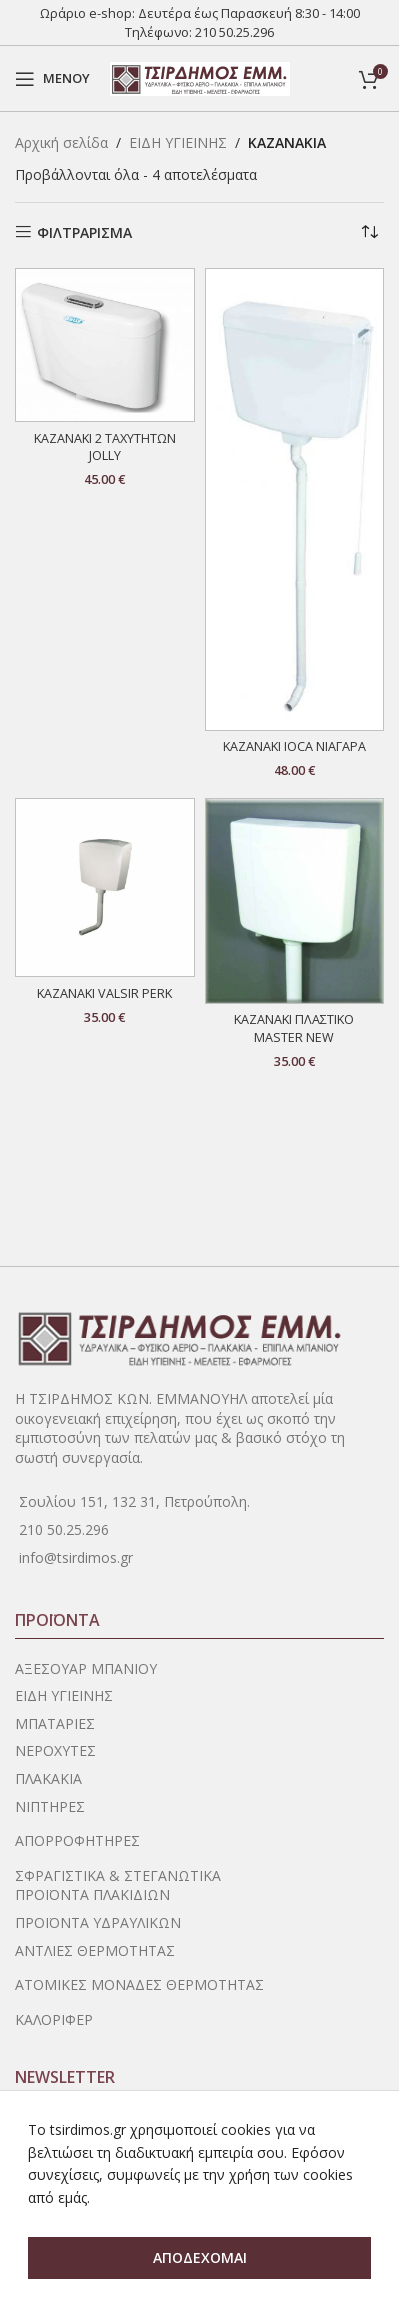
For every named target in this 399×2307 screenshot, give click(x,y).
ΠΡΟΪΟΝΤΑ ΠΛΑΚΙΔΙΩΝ (92, 1894)
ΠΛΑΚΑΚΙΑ (48, 1778)
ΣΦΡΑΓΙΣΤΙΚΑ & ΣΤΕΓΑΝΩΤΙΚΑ (118, 1875)
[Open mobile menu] (52, 79)
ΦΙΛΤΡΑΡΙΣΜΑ (84, 232)
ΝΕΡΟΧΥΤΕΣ (55, 1750)
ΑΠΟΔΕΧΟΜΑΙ (200, 2257)
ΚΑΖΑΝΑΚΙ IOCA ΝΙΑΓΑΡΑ (294, 746)
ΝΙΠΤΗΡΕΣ (50, 1806)
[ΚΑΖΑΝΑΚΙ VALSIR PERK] (105, 888)
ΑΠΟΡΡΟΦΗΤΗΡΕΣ (77, 1840)
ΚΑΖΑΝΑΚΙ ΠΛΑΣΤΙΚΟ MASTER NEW (294, 1028)
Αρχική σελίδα (61, 142)
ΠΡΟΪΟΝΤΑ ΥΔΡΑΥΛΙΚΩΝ (98, 1922)
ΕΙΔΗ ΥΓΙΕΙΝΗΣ (178, 142)
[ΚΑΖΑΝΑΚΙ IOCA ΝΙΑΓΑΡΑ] (295, 499)
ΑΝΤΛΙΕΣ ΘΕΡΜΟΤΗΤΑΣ (95, 1950)
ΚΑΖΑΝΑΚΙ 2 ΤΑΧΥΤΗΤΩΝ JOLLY (105, 447)
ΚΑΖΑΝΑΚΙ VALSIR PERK (104, 993)
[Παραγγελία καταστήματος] (369, 233)
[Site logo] (200, 76)
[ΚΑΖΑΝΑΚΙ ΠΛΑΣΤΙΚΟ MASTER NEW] (295, 901)
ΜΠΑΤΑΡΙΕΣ (55, 1723)
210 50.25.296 (234, 32)
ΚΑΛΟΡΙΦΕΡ (54, 2019)
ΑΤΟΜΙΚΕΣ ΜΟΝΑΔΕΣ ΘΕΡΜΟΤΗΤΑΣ (139, 1984)
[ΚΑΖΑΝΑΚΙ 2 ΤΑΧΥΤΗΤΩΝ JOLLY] (105, 345)
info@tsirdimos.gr (76, 1557)
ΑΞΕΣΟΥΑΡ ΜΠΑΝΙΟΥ (86, 1668)
